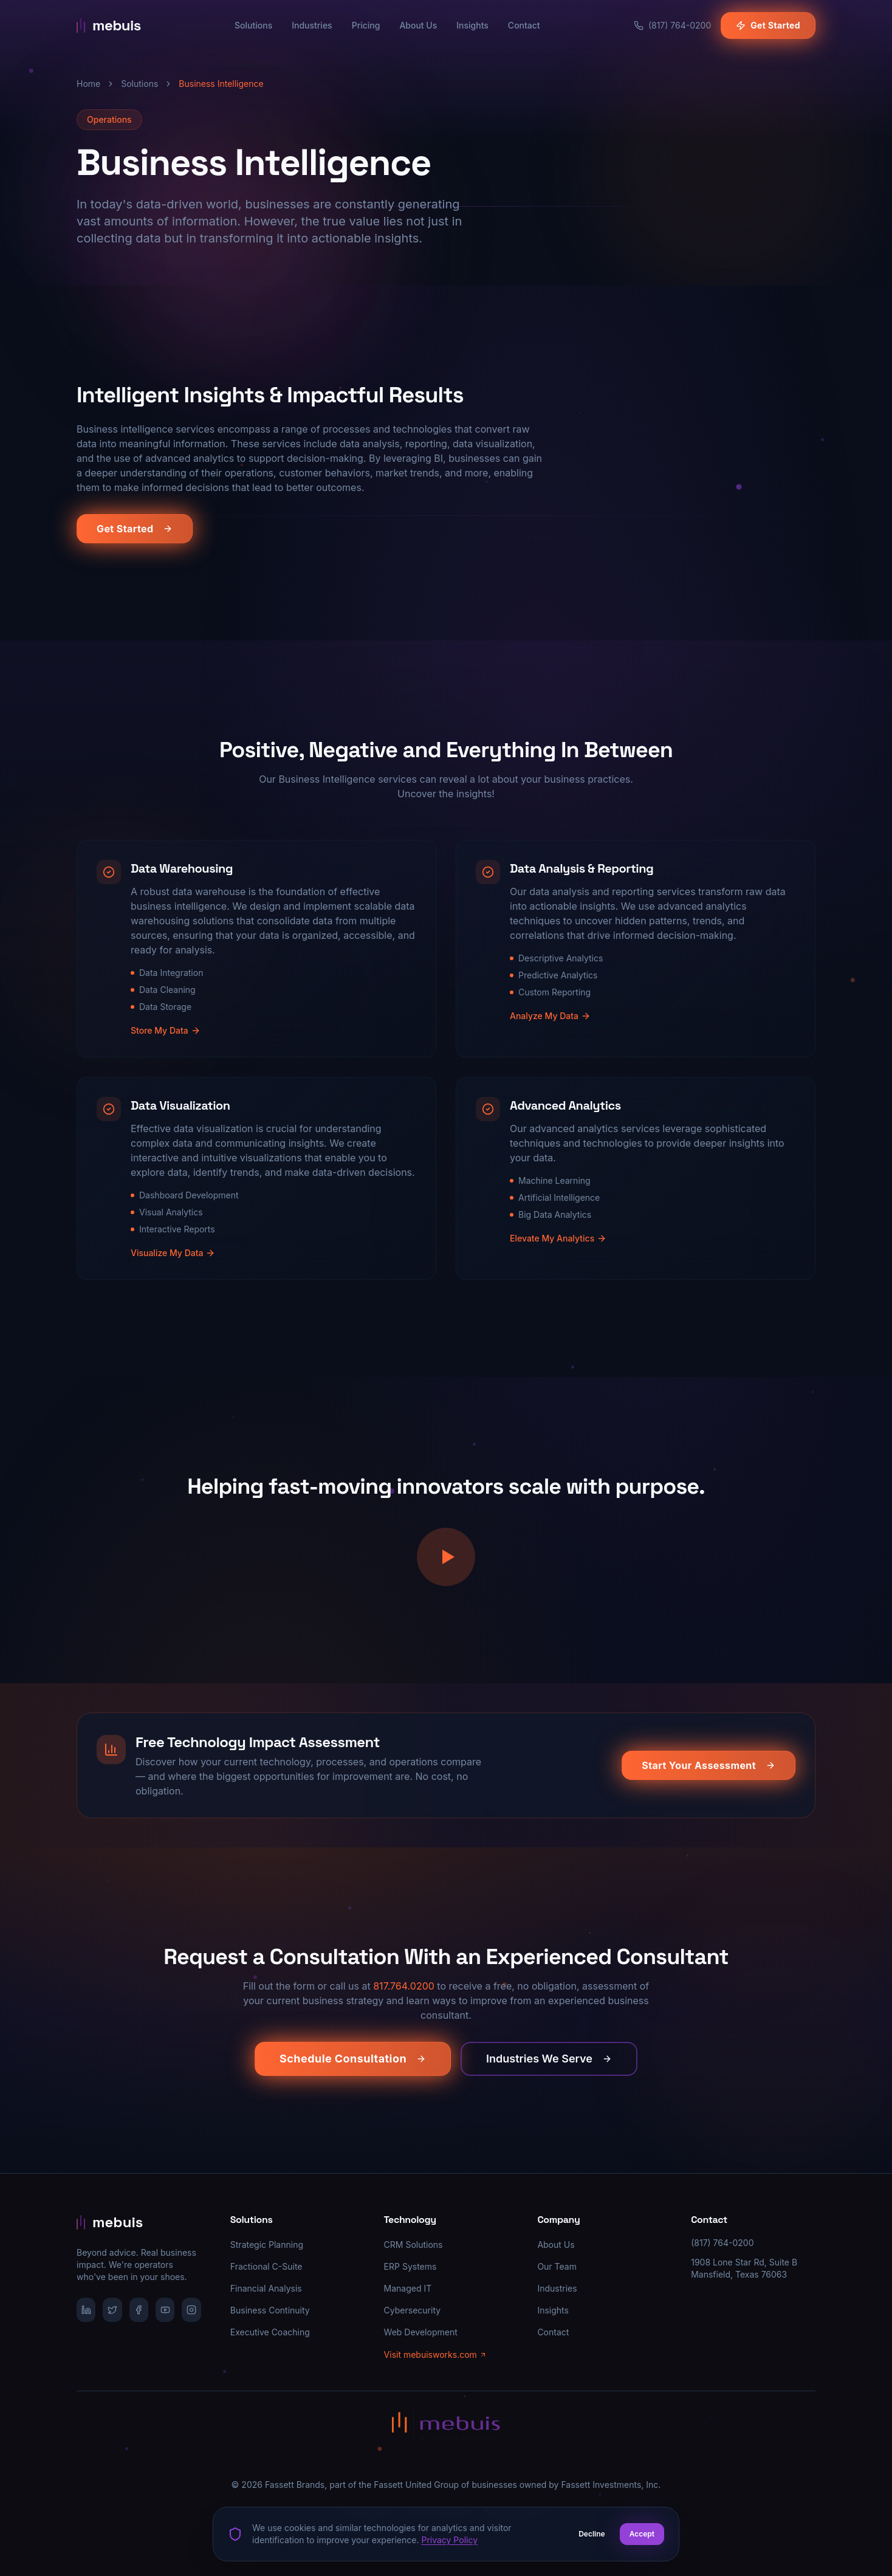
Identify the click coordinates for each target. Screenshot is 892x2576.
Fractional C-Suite (266, 2266)
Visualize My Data (173, 1265)
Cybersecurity (412, 2310)
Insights (472, 25)
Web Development (421, 2332)
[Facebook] (138, 2310)
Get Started (768, 25)
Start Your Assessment (708, 1766)
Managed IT (408, 2288)
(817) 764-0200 (722, 2243)
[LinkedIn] (86, 2310)
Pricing (366, 25)
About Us (418, 25)
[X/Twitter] (112, 2310)
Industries (312, 25)
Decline (591, 2533)
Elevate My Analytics (558, 1250)
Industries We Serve (549, 2061)
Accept (642, 2533)
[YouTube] (165, 2310)
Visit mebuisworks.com (435, 2354)
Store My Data (166, 1042)
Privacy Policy (449, 2540)
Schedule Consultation (353, 2061)
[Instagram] (191, 2310)
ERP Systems (410, 2266)
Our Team (557, 2266)
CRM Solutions (413, 2244)
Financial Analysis (266, 2288)
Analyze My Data (550, 1028)
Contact (524, 25)
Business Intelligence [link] (221, 83)
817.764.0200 (403, 1988)
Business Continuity (270, 2310)
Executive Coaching (270, 2332)
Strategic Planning (266, 2244)
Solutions (253, 25)
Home (88, 83)
